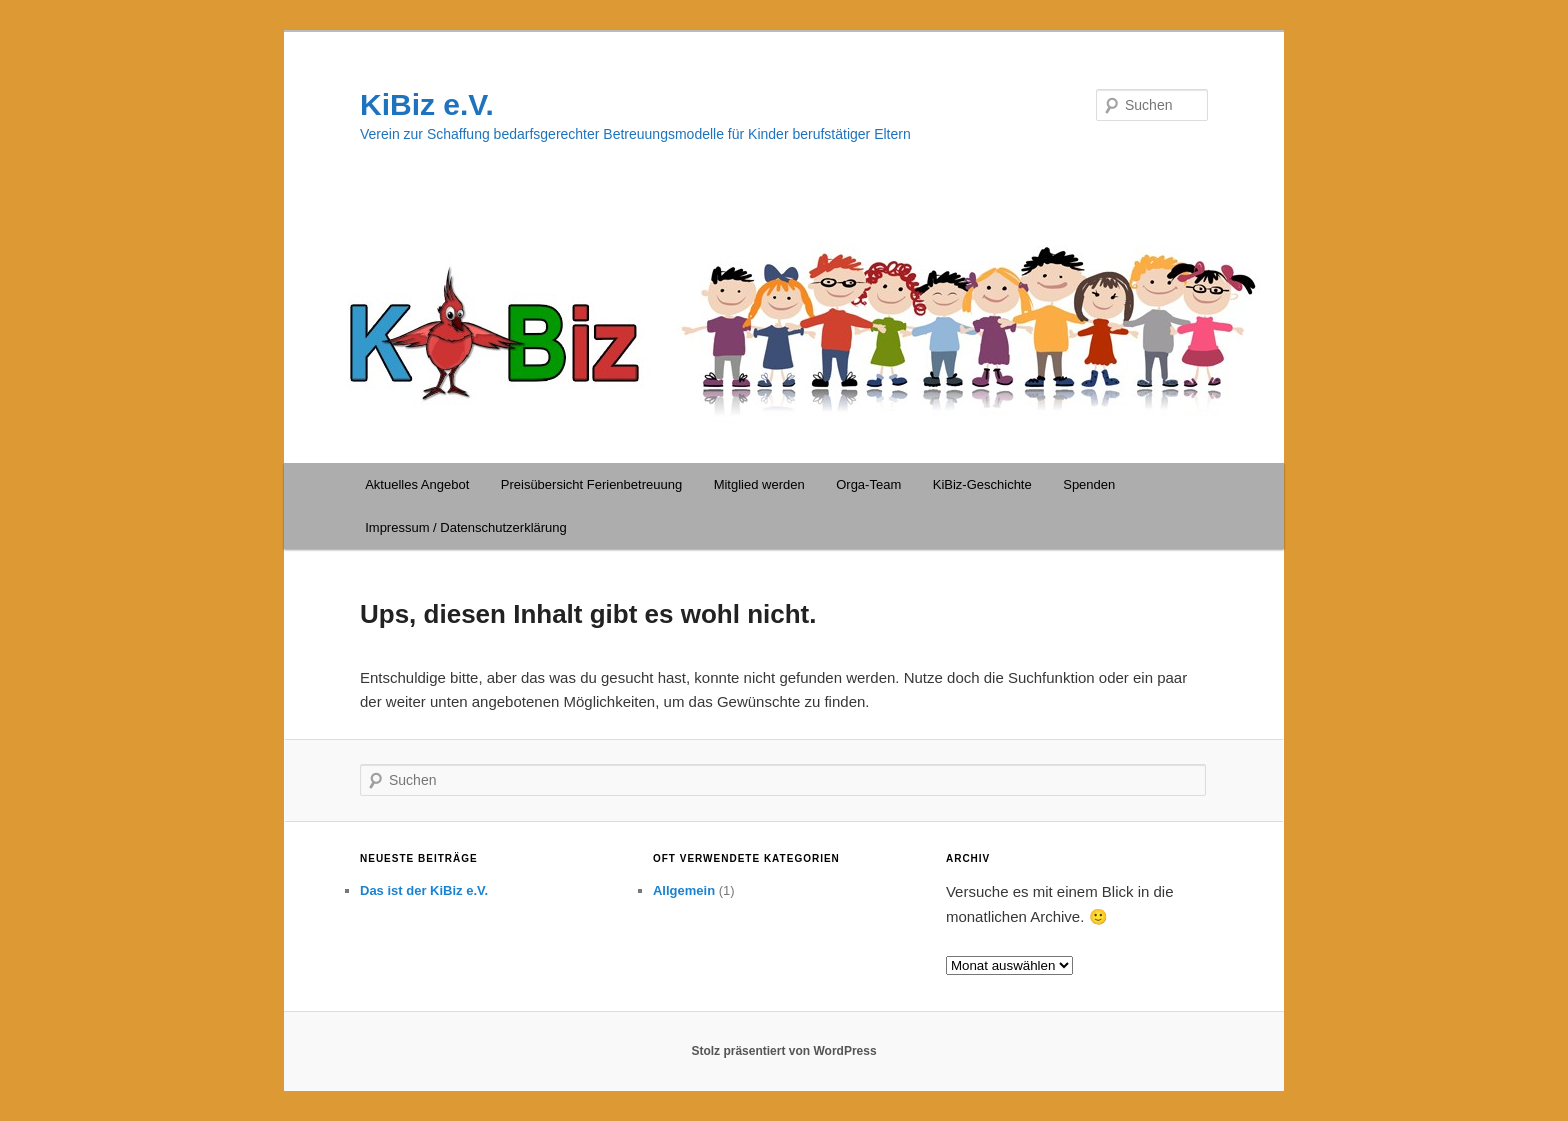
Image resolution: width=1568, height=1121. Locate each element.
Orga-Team (868, 484)
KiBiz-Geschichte (982, 484)
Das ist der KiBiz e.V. (424, 890)
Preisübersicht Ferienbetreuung (591, 484)
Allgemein (684, 890)
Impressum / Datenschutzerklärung (466, 527)
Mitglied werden (759, 484)
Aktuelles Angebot (417, 484)
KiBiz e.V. (427, 104)
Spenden (1089, 484)
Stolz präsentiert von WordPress (783, 1051)
